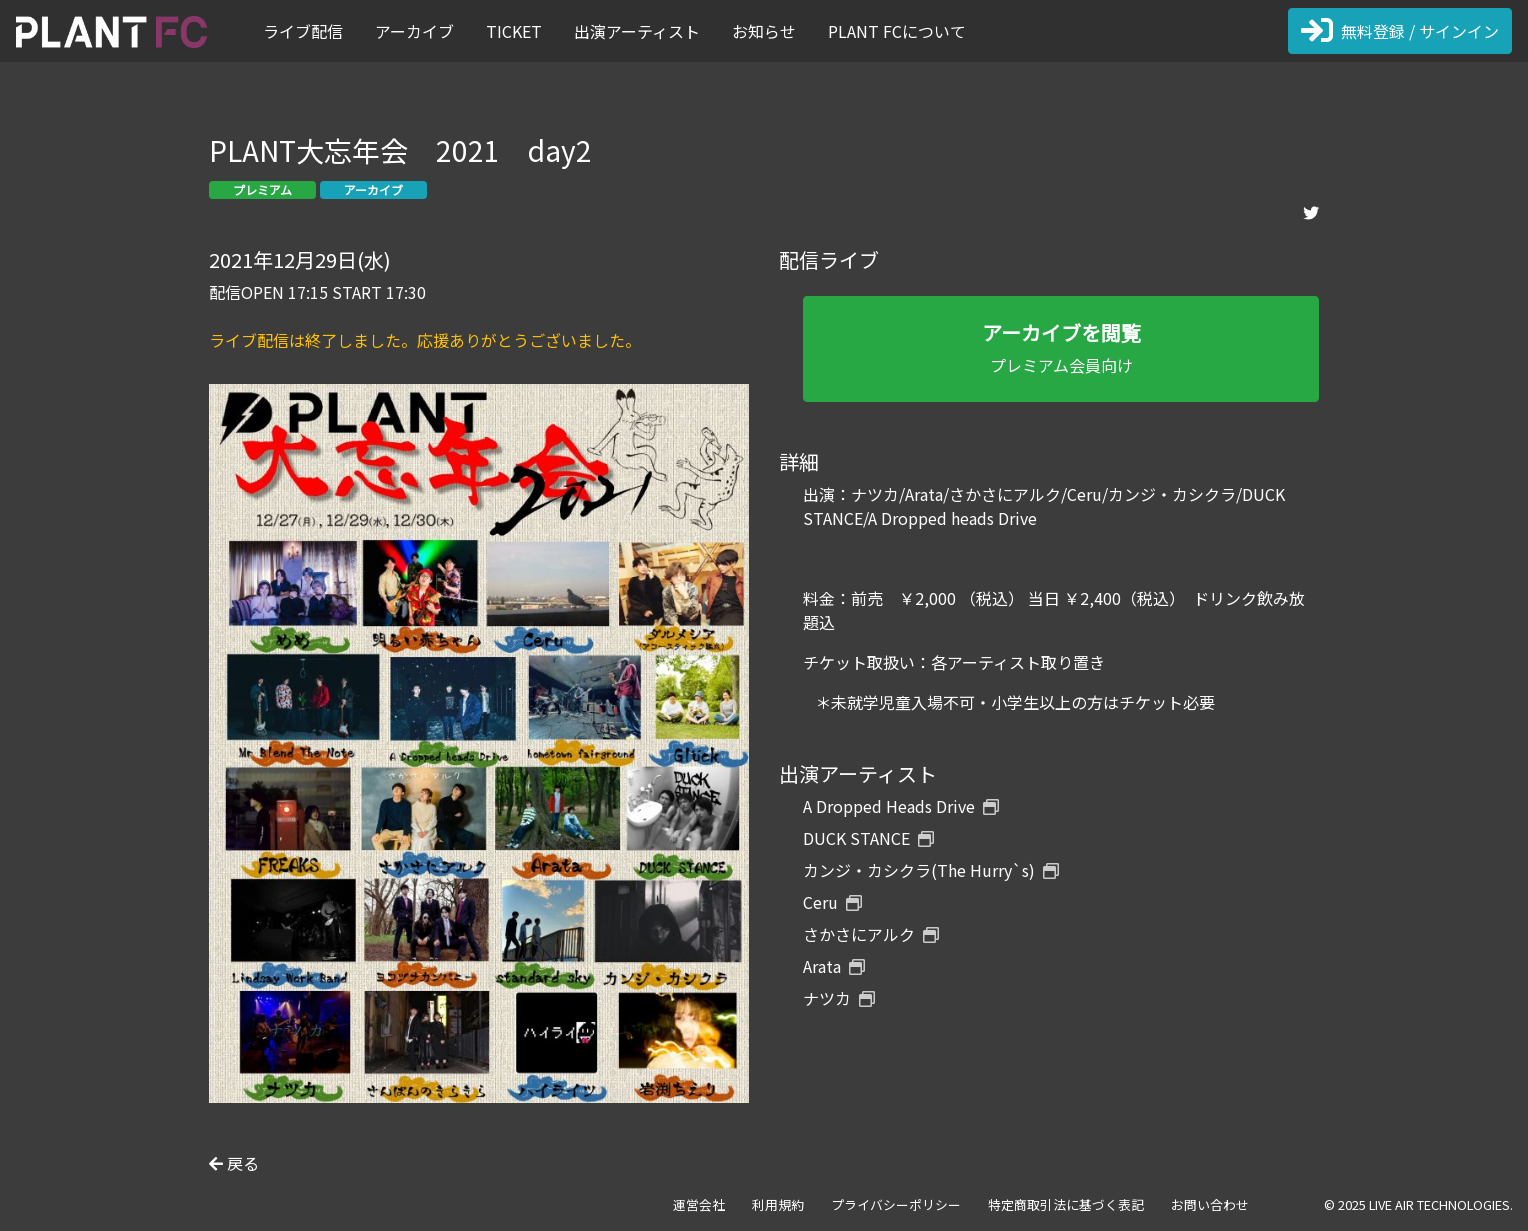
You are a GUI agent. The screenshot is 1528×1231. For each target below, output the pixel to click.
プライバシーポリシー (896, 1204)
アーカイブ (414, 31)
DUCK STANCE (868, 838)
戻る (234, 1163)
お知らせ (764, 31)
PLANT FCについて (897, 31)
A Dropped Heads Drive (901, 806)
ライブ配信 (303, 31)
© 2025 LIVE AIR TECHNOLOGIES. (1418, 1204)
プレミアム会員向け (1061, 347)
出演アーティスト (637, 31)
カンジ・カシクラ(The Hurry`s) (931, 870)
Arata (834, 966)
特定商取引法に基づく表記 (1066, 1204)
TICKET (514, 31)
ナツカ (839, 998)
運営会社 (699, 1204)
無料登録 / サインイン (1400, 31)
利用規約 (778, 1204)
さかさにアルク (871, 934)
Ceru (832, 902)
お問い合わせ (1210, 1204)
